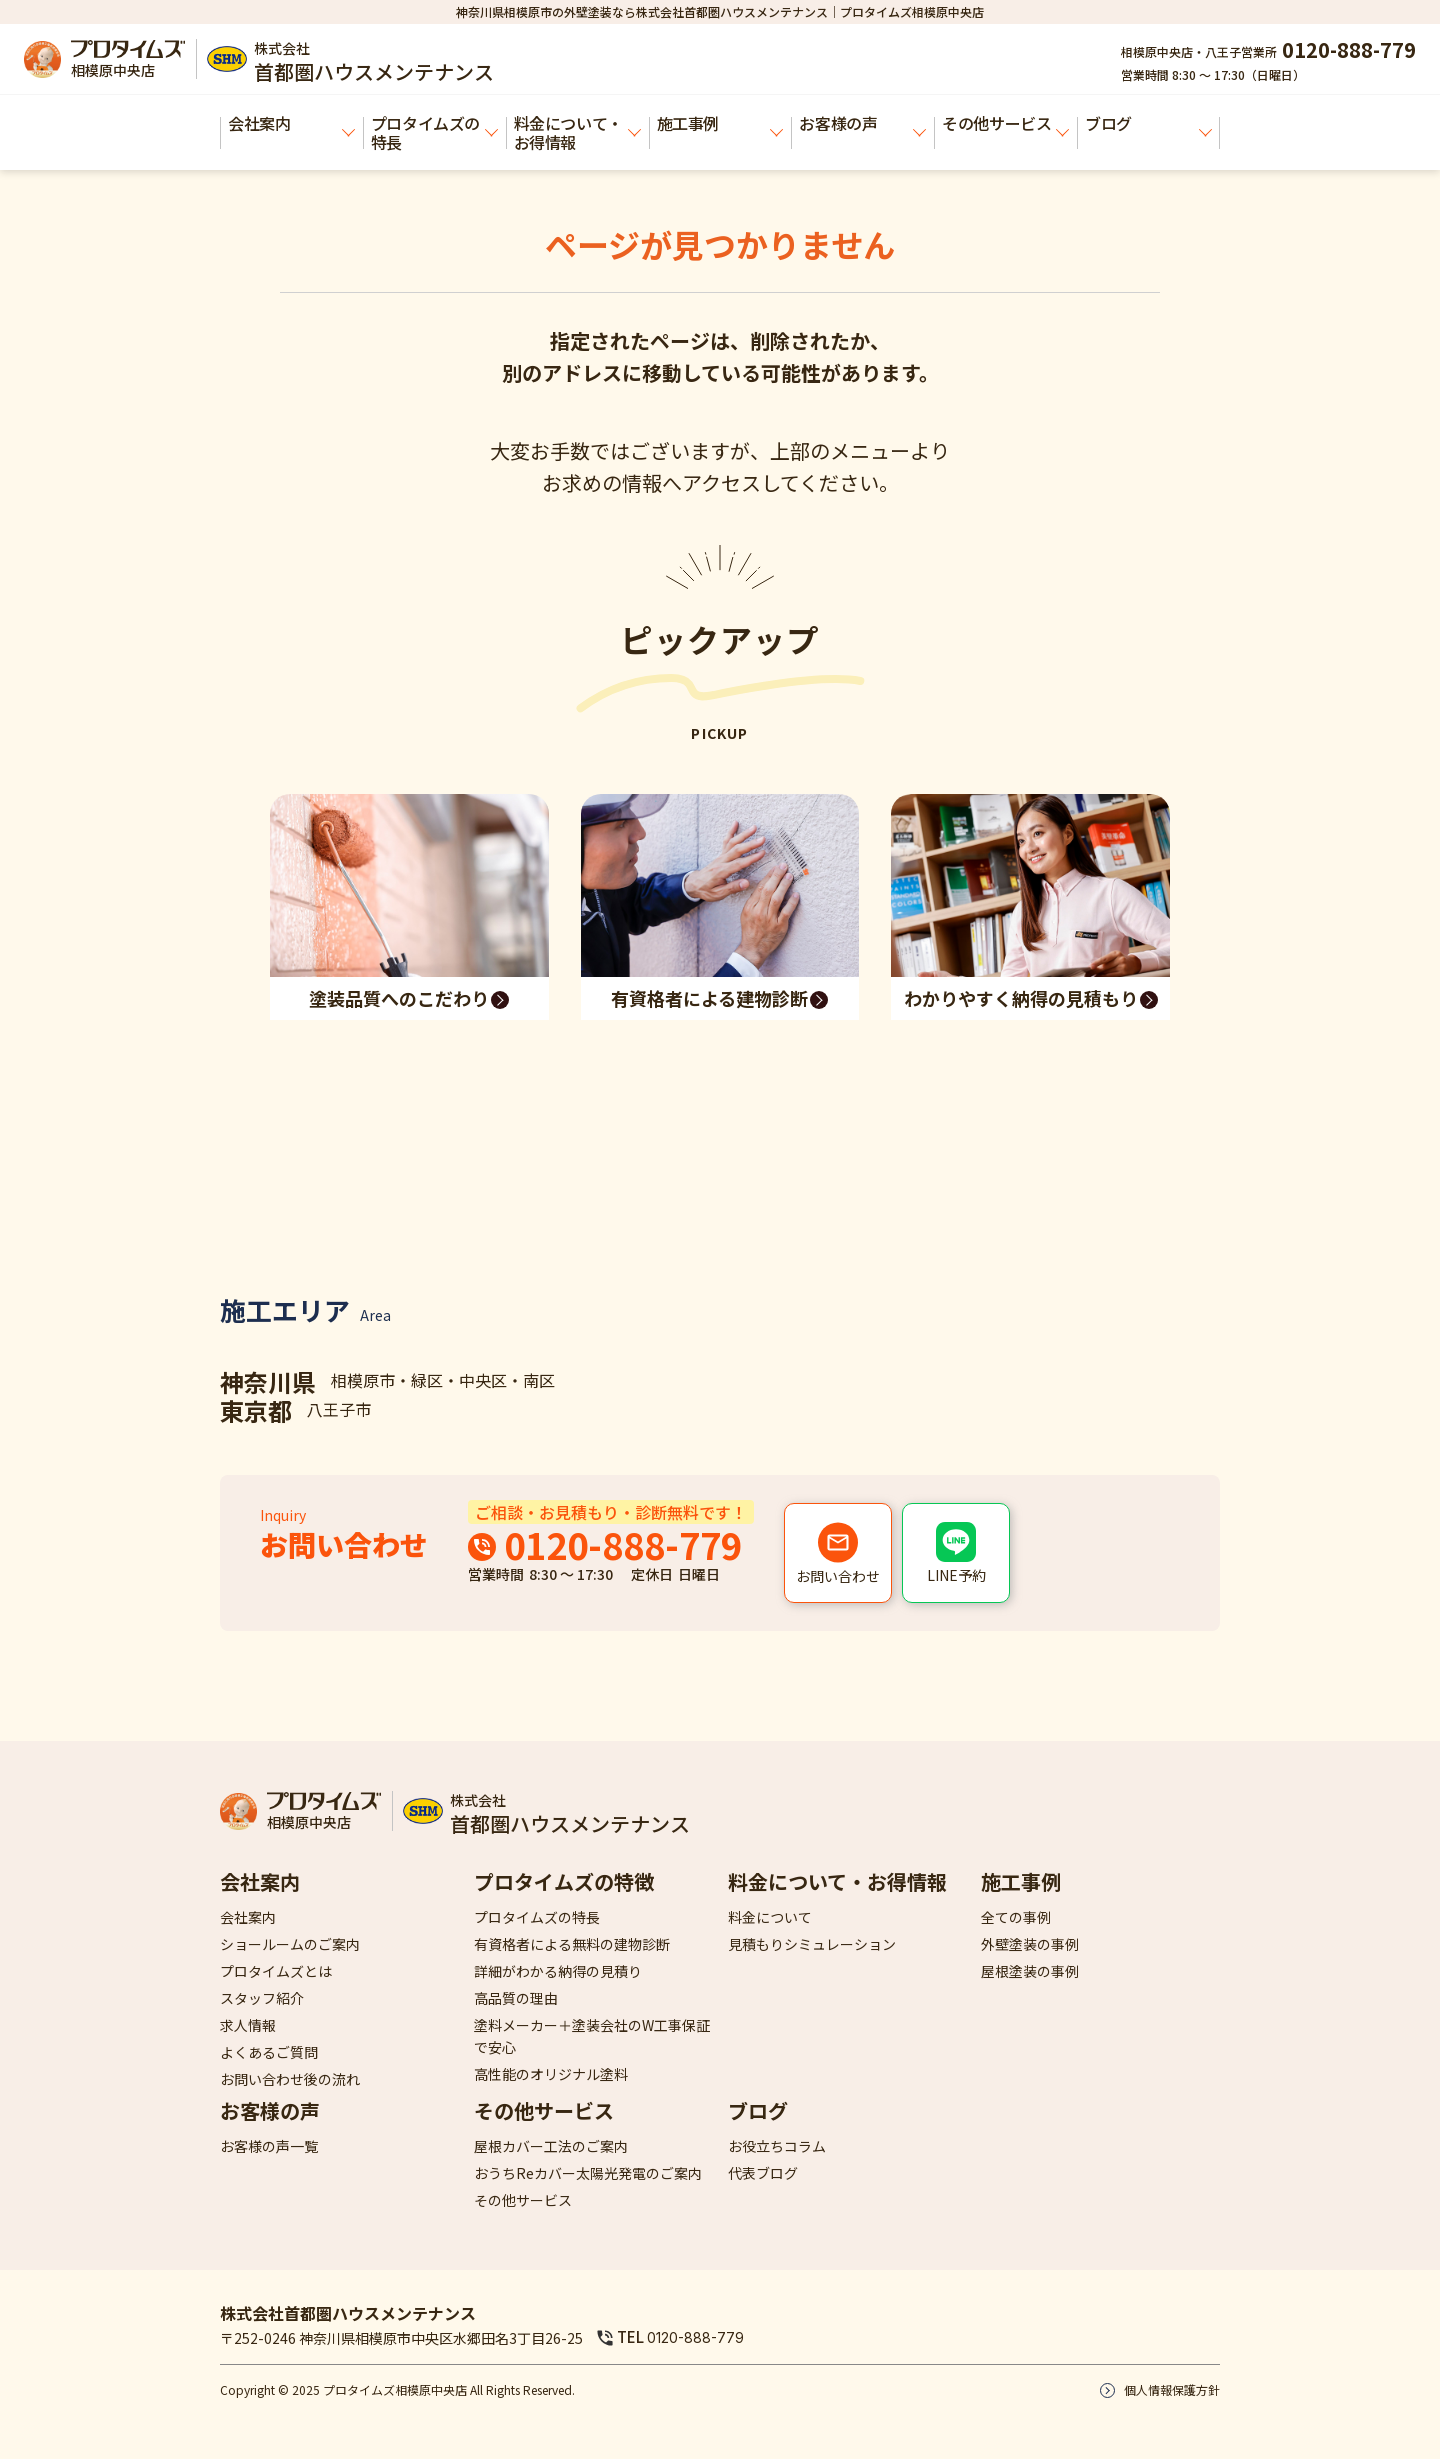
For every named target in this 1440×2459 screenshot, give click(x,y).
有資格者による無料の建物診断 (572, 1944)
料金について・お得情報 (577, 132)
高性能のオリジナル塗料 (551, 2074)
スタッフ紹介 (262, 1998)
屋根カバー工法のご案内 (551, 2146)
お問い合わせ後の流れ (290, 2079)
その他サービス (1005, 124)
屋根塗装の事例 (1030, 1971)
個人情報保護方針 (1172, 2389)
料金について (770, 1917)
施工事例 (720, 124)
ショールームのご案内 (290, 1944)
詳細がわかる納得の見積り (558, 1971)
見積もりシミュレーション (812, 1944)
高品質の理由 (516, 1998)
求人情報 (248, 2025)
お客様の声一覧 (269, 2146)
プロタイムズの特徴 (564, 1881)
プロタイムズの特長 (434, 132)
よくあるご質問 (269, 2052)
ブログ (1148, 124)
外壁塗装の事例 (1030, 1944)
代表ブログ (763, 2173)
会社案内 (291, 124)
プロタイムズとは (276, 1971)
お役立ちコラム (777, 2146)
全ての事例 (1016, 1917)
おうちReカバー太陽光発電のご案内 (588, 2173)
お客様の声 (862, 124)
